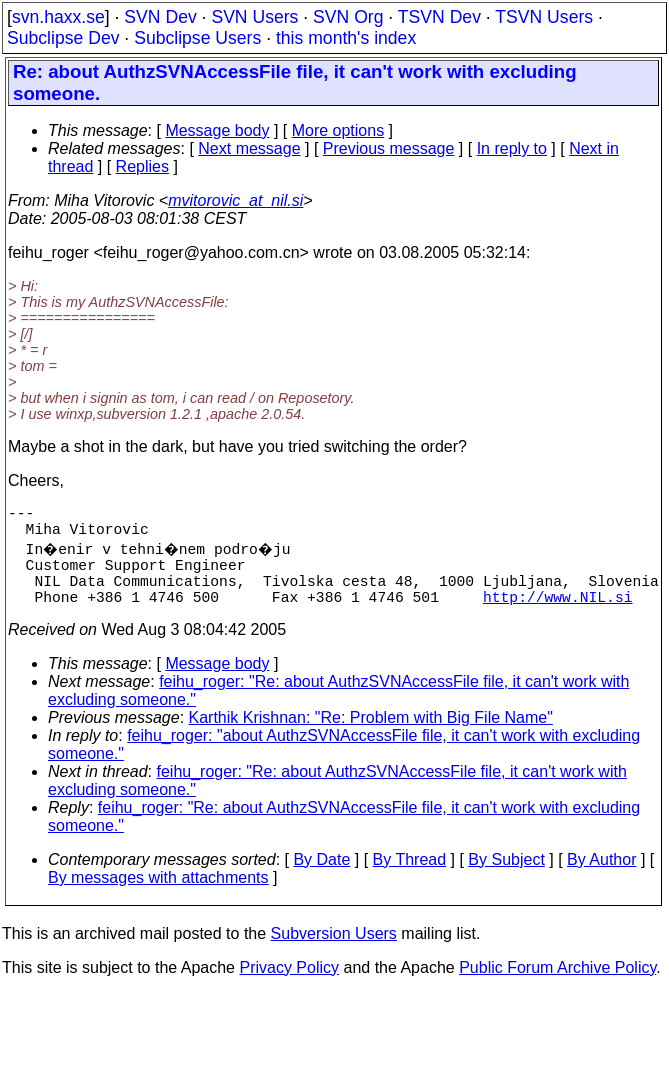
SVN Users (254, 17)
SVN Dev (160, 17)
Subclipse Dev (63, 38)
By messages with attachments (158, 897)
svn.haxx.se (58, 17)
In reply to (512, 148)
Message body (217, 130)
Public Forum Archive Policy (557, 987)
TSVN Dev (439, 17)
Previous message (389, 148)
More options (338, 130)
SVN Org (348, 17)
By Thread (410, 879)
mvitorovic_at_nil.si (235, 200)
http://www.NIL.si (558, 616)
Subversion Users (334, 953)
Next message (249, 148)
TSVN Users (544, 17)
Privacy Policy (289, 987)
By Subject (506, 879)
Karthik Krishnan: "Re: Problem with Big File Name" (371, 737)
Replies (142, 166)
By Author (601, 879)
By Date (321, 879)
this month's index (346, 38)
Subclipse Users (197, 38)
